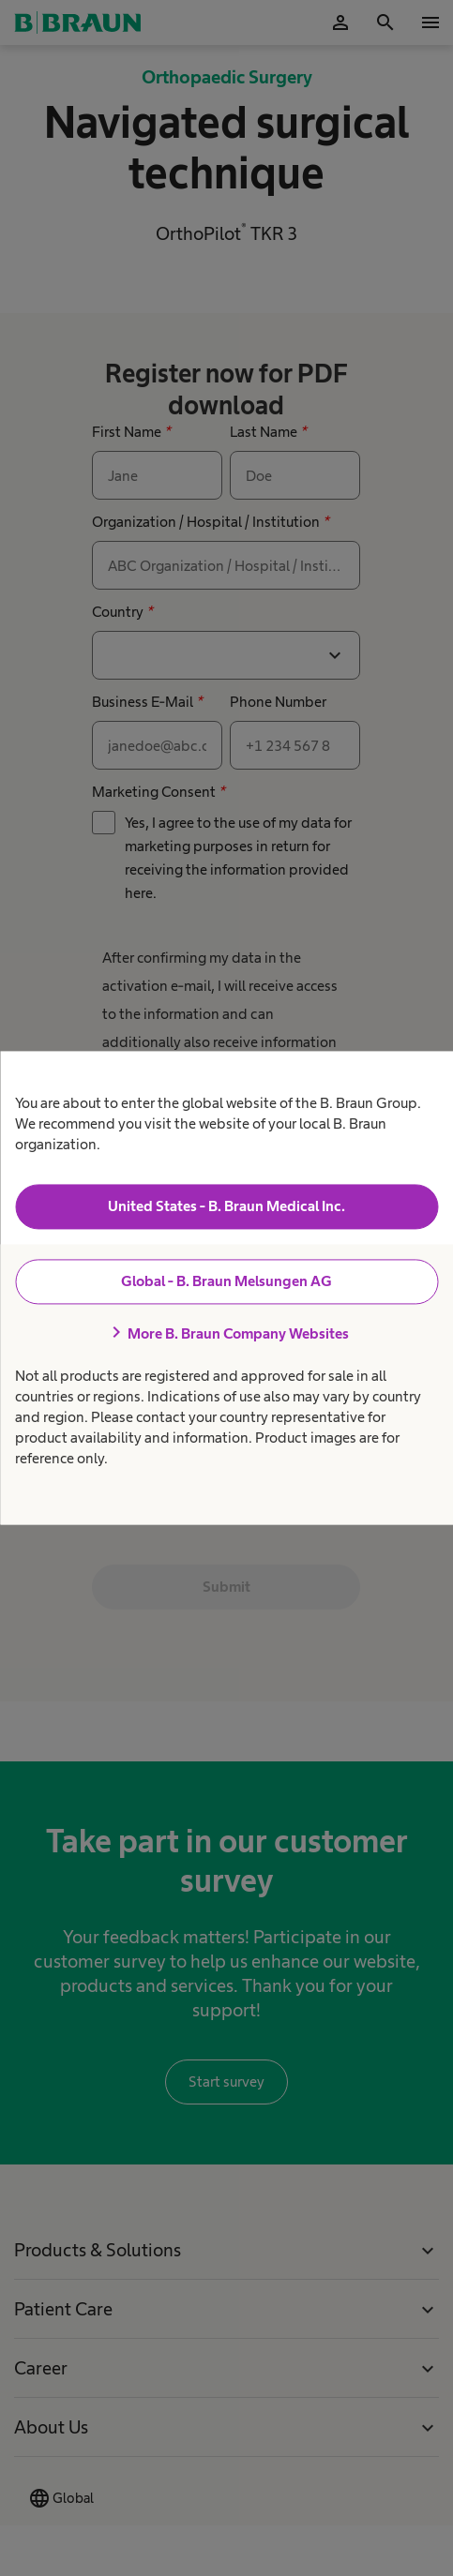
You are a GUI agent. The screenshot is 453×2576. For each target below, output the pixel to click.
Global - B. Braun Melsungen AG (226, 1281)
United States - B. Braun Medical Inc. (226, 1206)
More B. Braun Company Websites (227, 1333)
